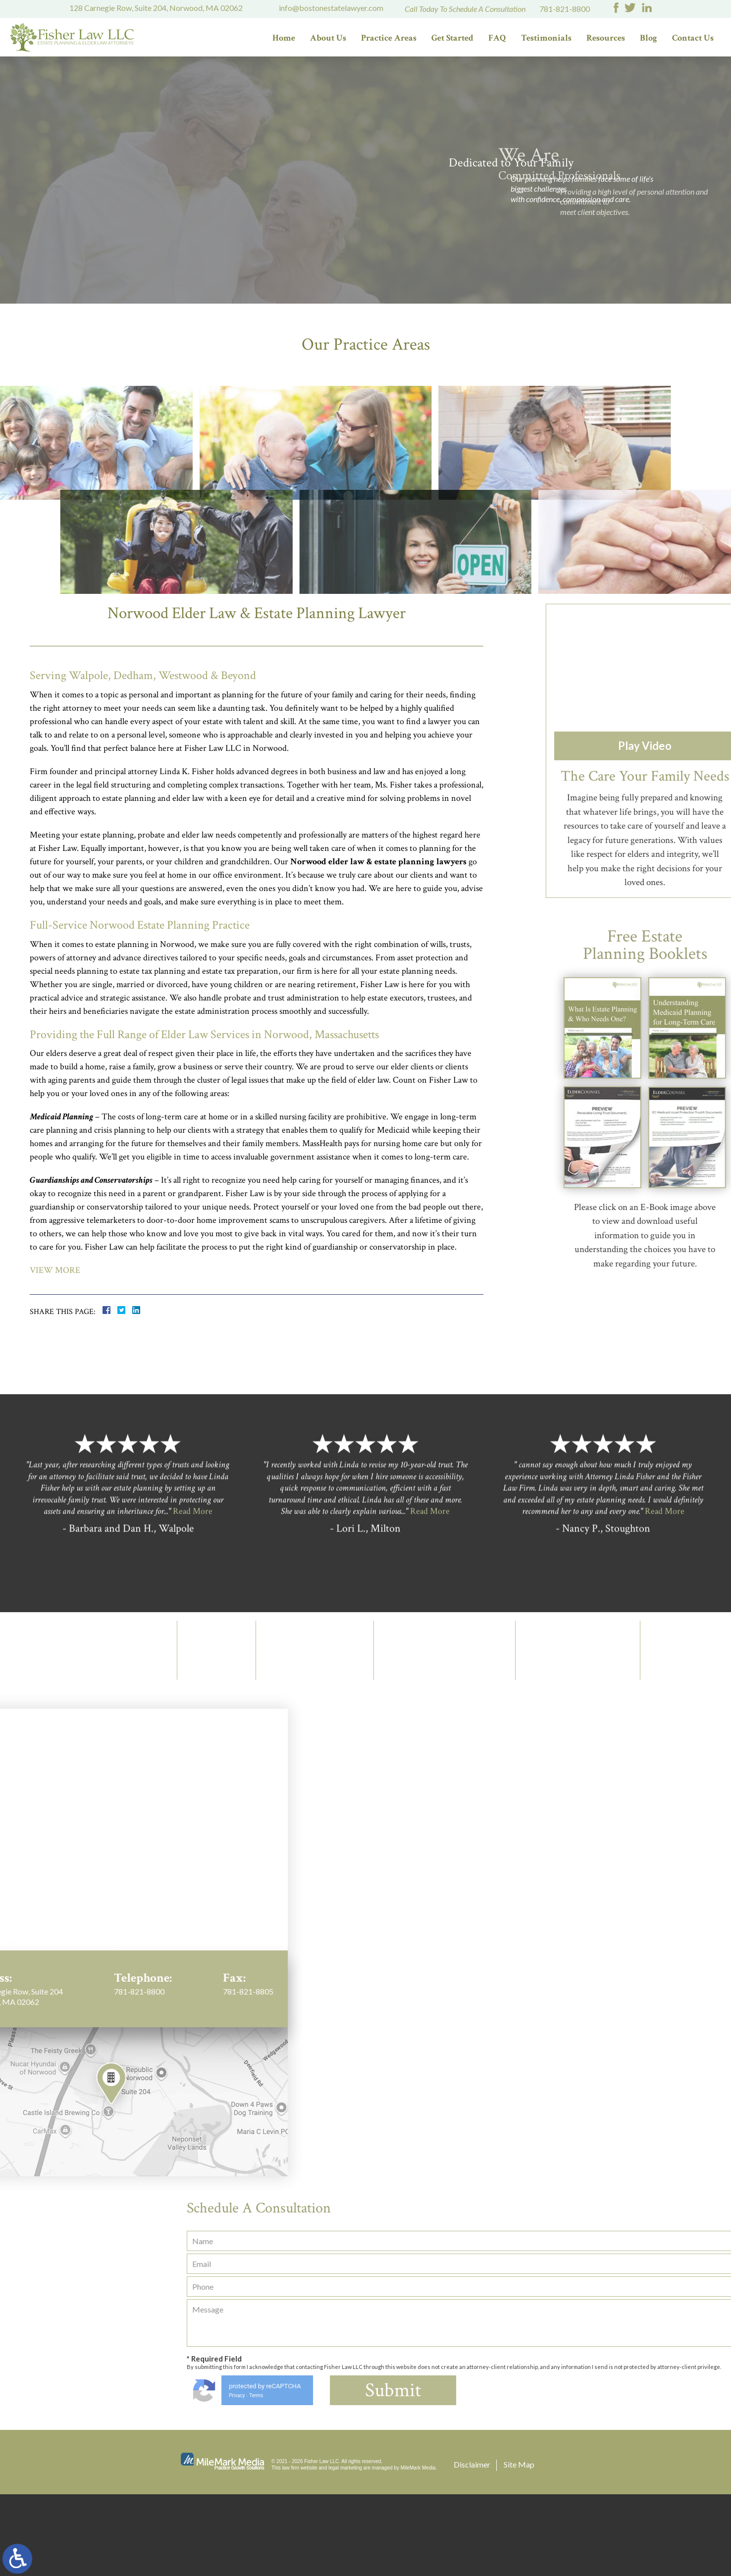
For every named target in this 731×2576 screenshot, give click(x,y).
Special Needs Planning (323, 657)
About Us (328, 38)
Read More (192, 1730)
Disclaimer (472, 2546)
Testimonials (546, 38)
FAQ (497, 38)
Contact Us (693, 38)
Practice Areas (389, 38)
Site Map (519, 2546)
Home (283, 38)
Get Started (452, 38)
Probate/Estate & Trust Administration (407, 512)
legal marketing (345, 2549)
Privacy (644, 2477)
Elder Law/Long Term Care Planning (169, 512)
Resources (605, 38)
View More (55, 1352)
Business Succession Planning (562, 657)
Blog (648, 38)
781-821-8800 (564, 8)
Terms (664, 2477)
